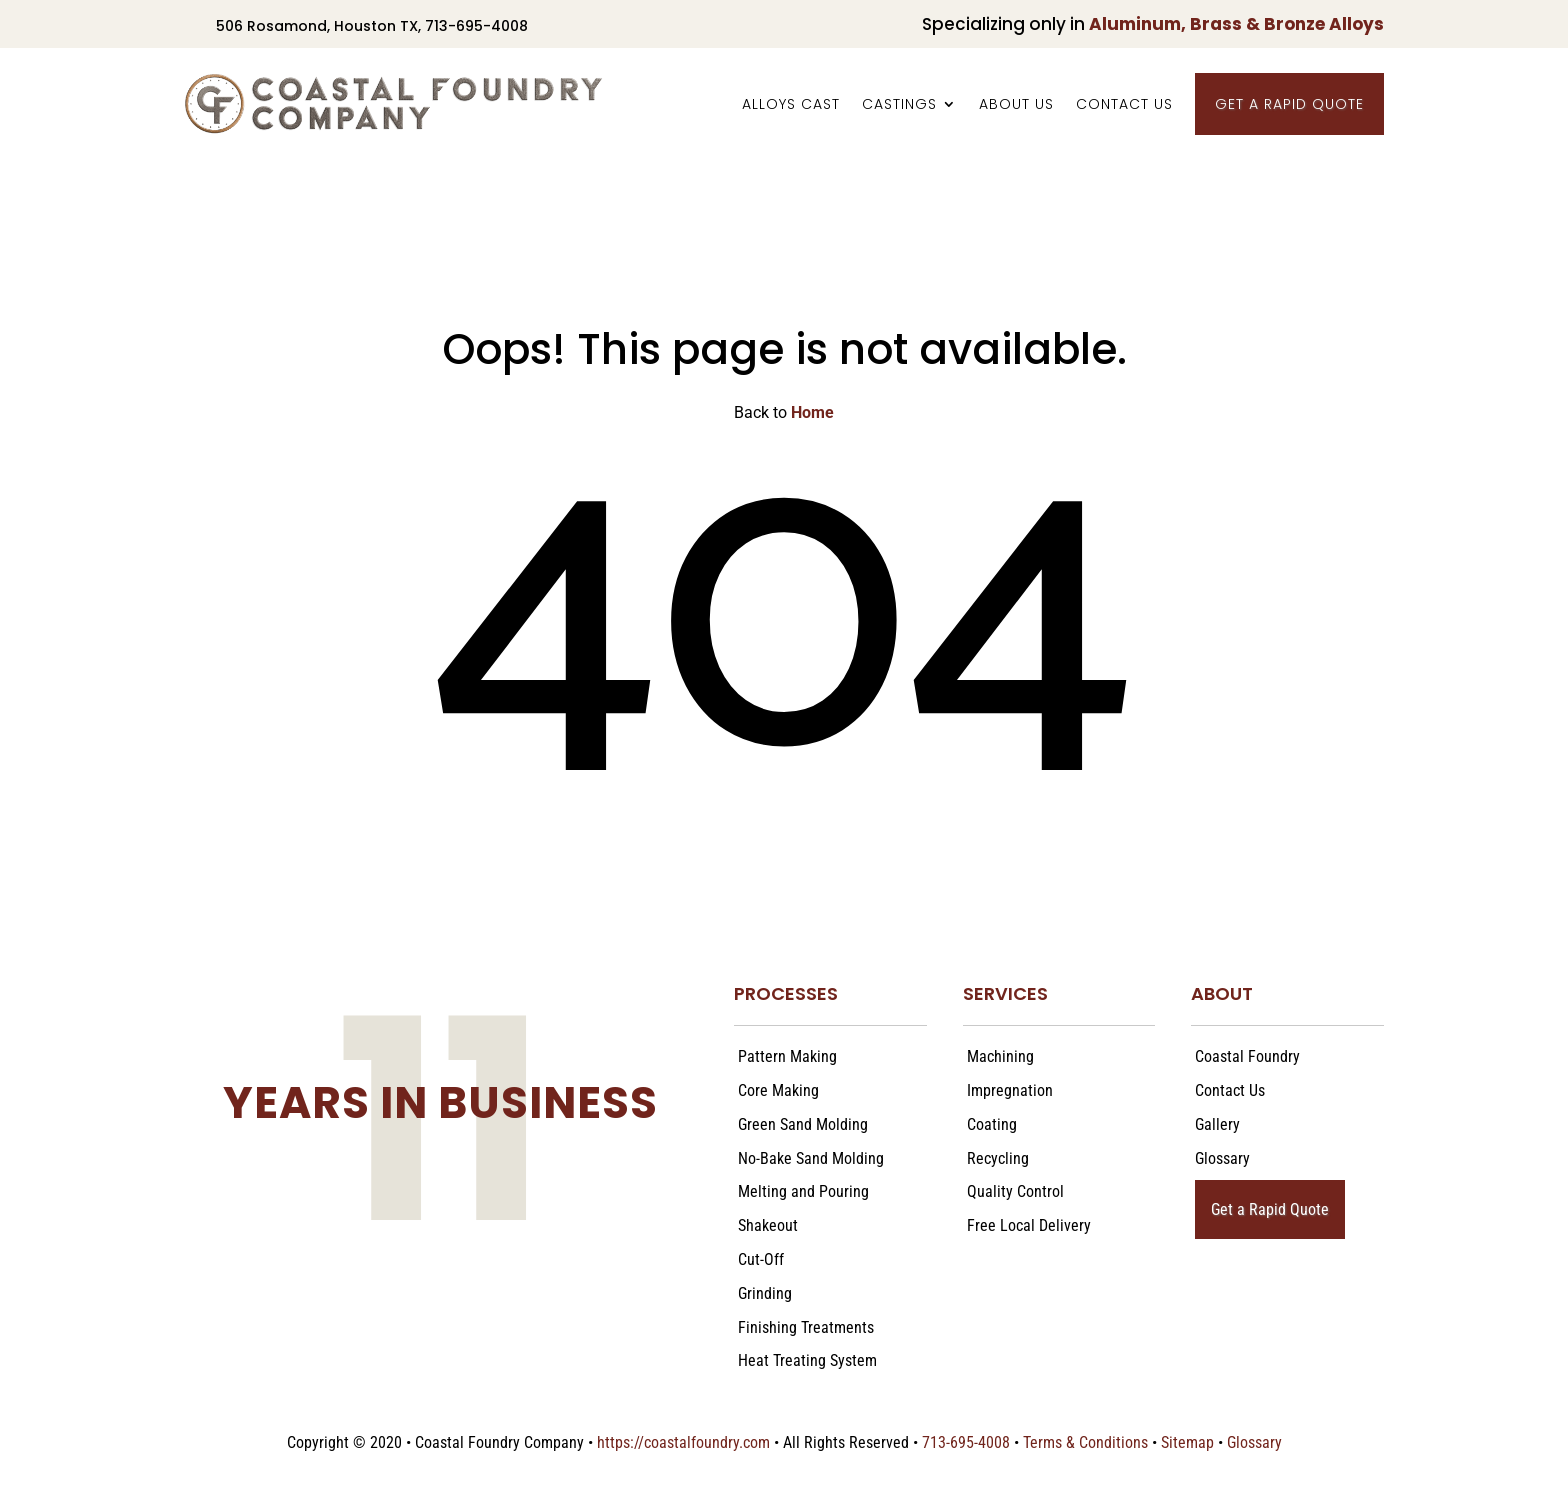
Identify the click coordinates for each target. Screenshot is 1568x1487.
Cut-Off (761, 1259)
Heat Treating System (807, 1360)
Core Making (778, 1090)
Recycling (998, 1158)
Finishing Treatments (806, 1327)
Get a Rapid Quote (1289, 104)
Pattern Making (787, 1056)
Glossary (1222, 1158)
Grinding (765, 1293)
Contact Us (1124, 104)
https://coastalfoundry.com (683, 1442)
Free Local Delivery (1029, 1225)
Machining (1000, 1056)
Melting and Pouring (803, 1191)
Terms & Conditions (1085, 1442)
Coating (992, 1124)
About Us (1016, 104)
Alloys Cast (791, 104)
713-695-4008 (966, 1442)
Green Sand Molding (803, 1124)
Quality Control (1015, 1191)
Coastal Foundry (1247, 1056)
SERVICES (1005, 993)
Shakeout (768, 1225)
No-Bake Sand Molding (811, 1158)
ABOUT (1222, 993)
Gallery (1217, 1124)
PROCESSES (786, 993)
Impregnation (1010, 1090)
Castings (899, 104)
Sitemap (1187, 1442)
